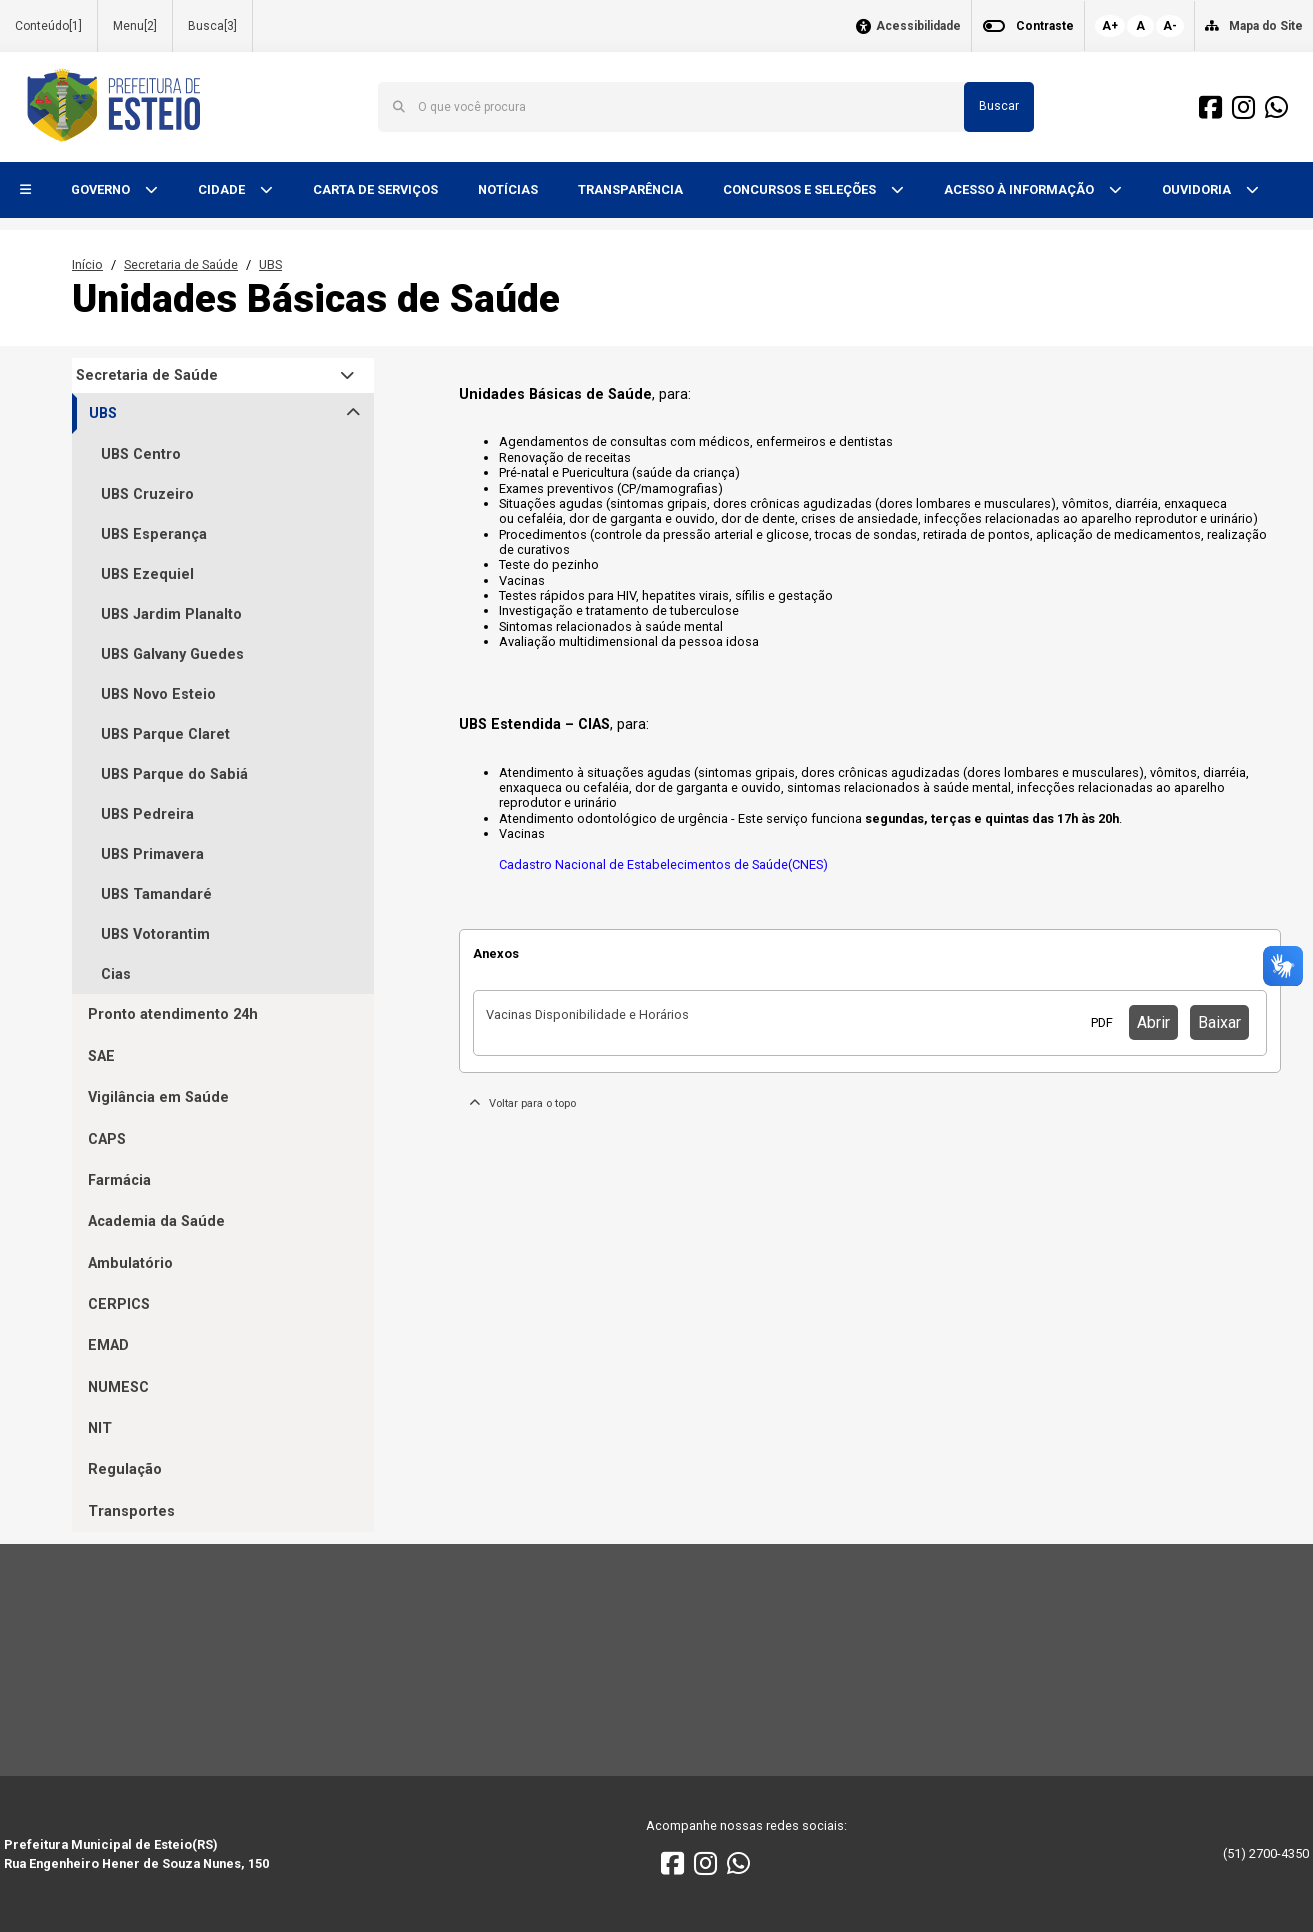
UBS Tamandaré (156, 894)
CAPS (107, 1139)
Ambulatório (130, 1263)
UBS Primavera (152, 854)
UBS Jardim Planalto (171, 614)
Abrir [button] (1153, 1022)
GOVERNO (102, 189)
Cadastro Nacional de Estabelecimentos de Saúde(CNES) (663, 864)
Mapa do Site (1266, 26)
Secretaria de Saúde (181, 264)
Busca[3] (212, 26)
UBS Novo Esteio (158, 694)
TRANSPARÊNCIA (630, 189)
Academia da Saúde (156, 1221)
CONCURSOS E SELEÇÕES (801, 189)
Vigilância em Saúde (158, 1097)
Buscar (999, 106)
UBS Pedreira (147, 814)
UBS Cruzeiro (147, 494)
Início (87, 264)
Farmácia (119, 1180)
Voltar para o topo (522, 1103)
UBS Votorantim (155, 934)
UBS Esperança (154, 534)
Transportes (131, 1511)
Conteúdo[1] (48, 26)
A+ (1110, 26)
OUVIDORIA (1198, 189)
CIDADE (223, 189)
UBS (270, 264)
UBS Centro (141, 454)
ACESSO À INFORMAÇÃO (1020, 189)
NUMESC (118, 1387)
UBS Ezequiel (147, 574)
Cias (116, 974)
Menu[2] (135, 26)
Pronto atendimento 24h (173, 1014)
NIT (100, 1428)
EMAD (108, 1345)
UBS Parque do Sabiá (174, 774)
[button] (25, 190)
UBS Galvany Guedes (172, 654)
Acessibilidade (918, 26)
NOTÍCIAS (508, 189)
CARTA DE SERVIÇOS (375, 189)
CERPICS (119, 1304)
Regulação (125, 1469)
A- (1170, 26)
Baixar (1219, 1022)
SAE (101, 1056)
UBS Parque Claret (165, 734)
